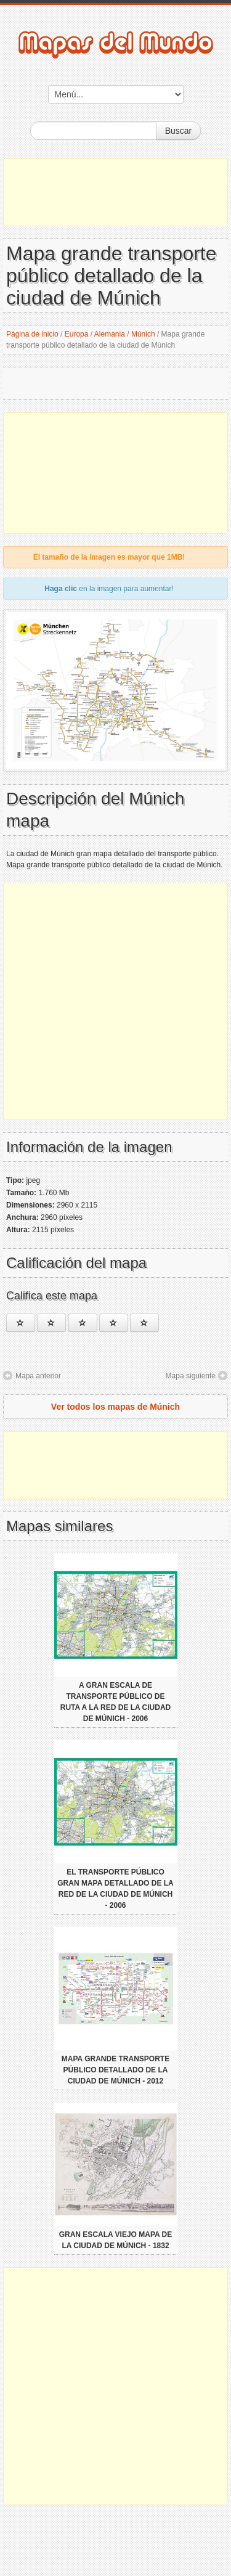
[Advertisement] (115, 192)
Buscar (178, 131)
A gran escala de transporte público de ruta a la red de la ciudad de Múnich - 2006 (115, 1702)
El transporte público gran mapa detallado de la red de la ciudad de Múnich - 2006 (115, 1889)
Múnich (143, 334)
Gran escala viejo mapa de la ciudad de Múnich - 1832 (115, 2240)
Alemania (109, 334)
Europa (77, 334)
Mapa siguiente (191, 1376)
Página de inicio (32, 334)
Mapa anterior (38, 1376)
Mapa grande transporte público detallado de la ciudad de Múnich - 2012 (115, 2070)
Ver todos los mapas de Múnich (115, 1407)
